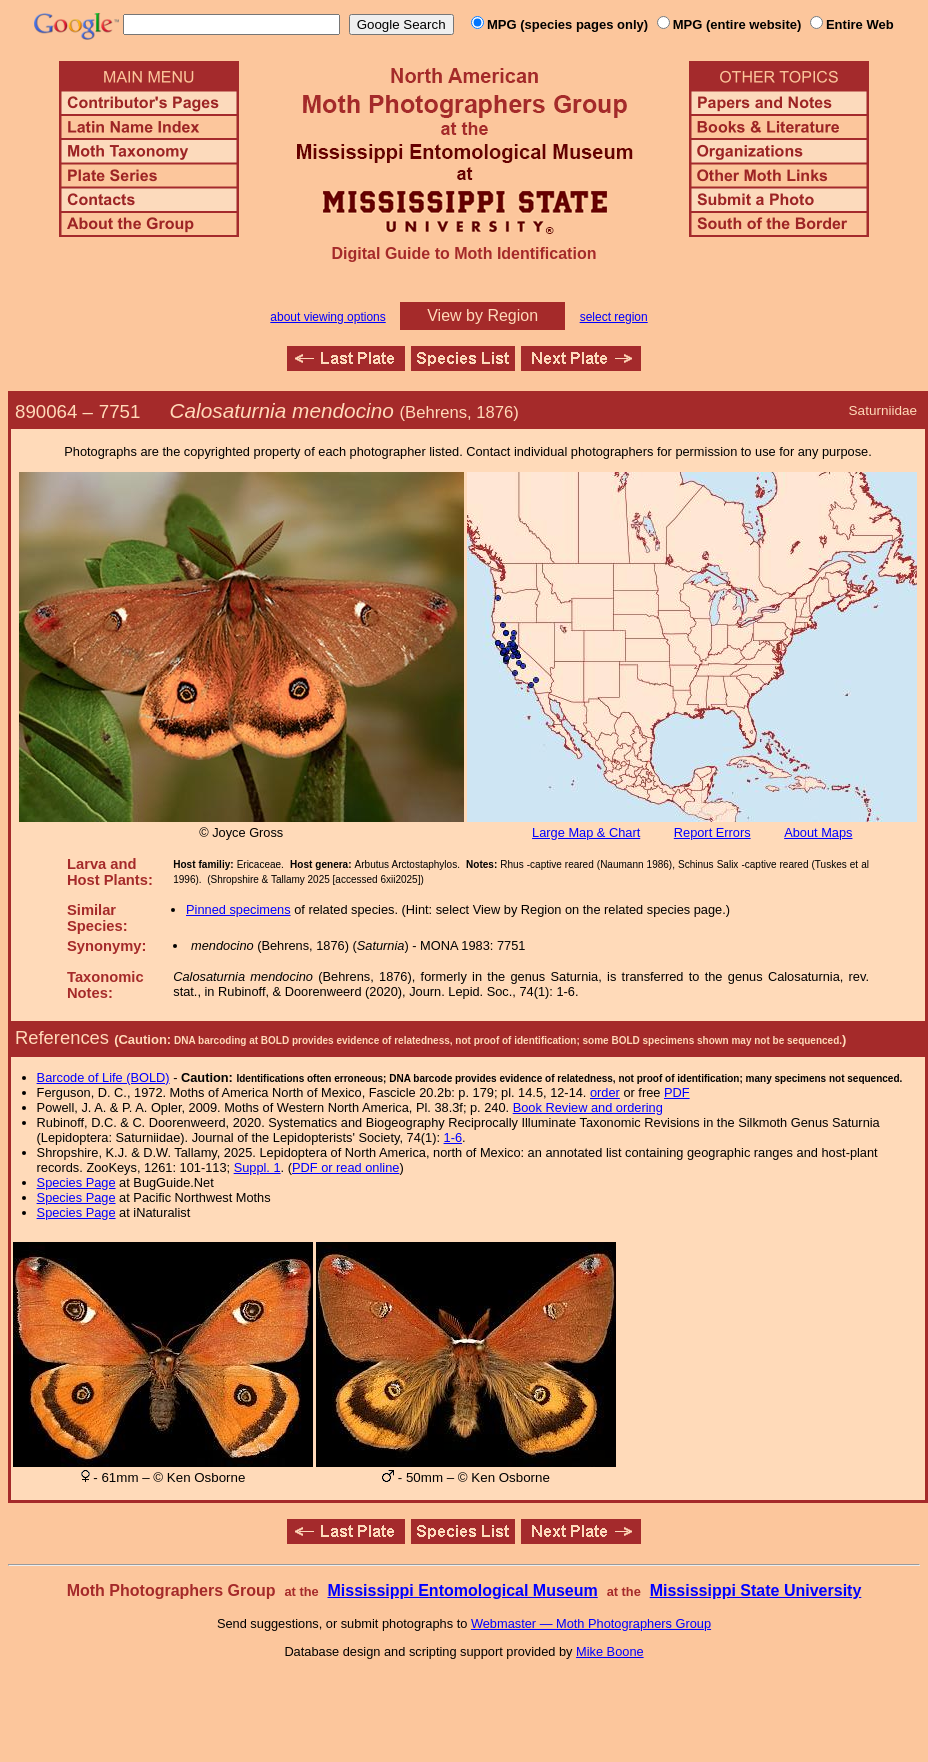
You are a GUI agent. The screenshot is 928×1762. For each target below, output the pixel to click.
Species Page (76, 1182)
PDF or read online (345, 1167)
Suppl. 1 (257, 1167)
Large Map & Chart (586, 832)
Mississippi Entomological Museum (462, 1590)
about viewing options (327, 317)
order (605, 1092)
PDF (677, 1092)
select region (614, 317)
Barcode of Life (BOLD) (103, 1077)
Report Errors (712, 832)
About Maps (818, 832)
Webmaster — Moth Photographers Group (591, 1623)
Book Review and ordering (588, 1107)
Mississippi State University (756, 1590)
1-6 (453, 1137)
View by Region (482, 315)
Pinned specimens (238, 909)
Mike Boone (610, 1651)
